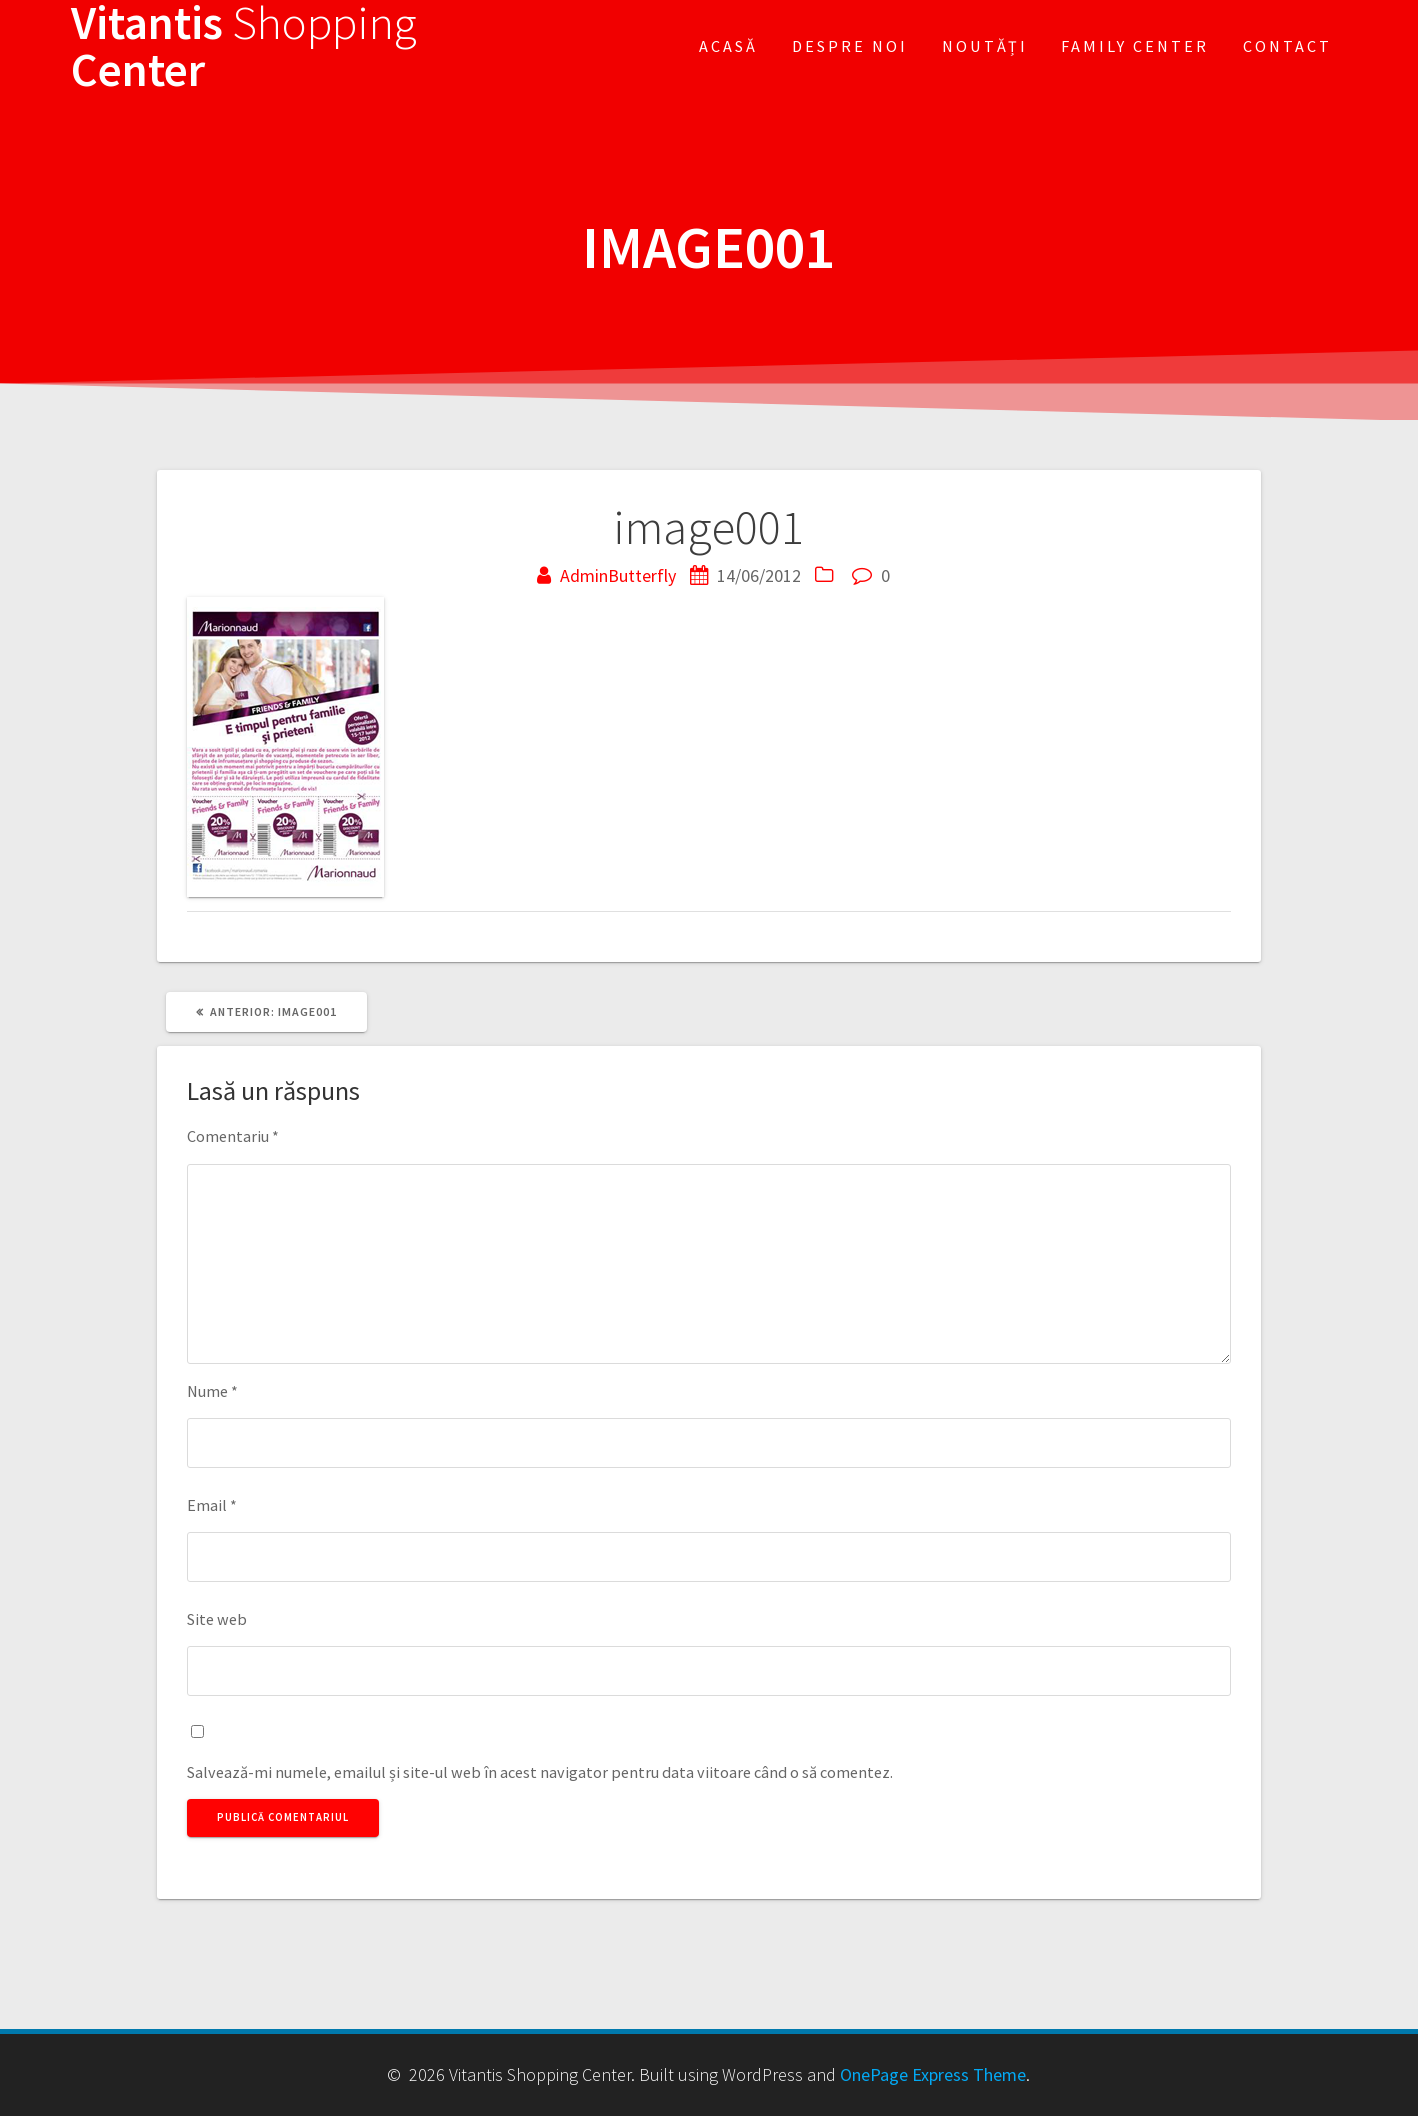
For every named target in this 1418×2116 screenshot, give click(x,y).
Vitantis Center (244, 47)
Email (212, 1505)
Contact (1287, 46)
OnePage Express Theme (933, 2074)
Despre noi (850, 46)
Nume (212, 1391)
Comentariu (233, 1136)
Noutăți (985, 46)
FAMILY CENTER (1135, 46)
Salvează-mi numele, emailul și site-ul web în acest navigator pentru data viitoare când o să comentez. (540, 1772)
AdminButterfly (618, 575)
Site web (217, 1619)
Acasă (728, 46)
